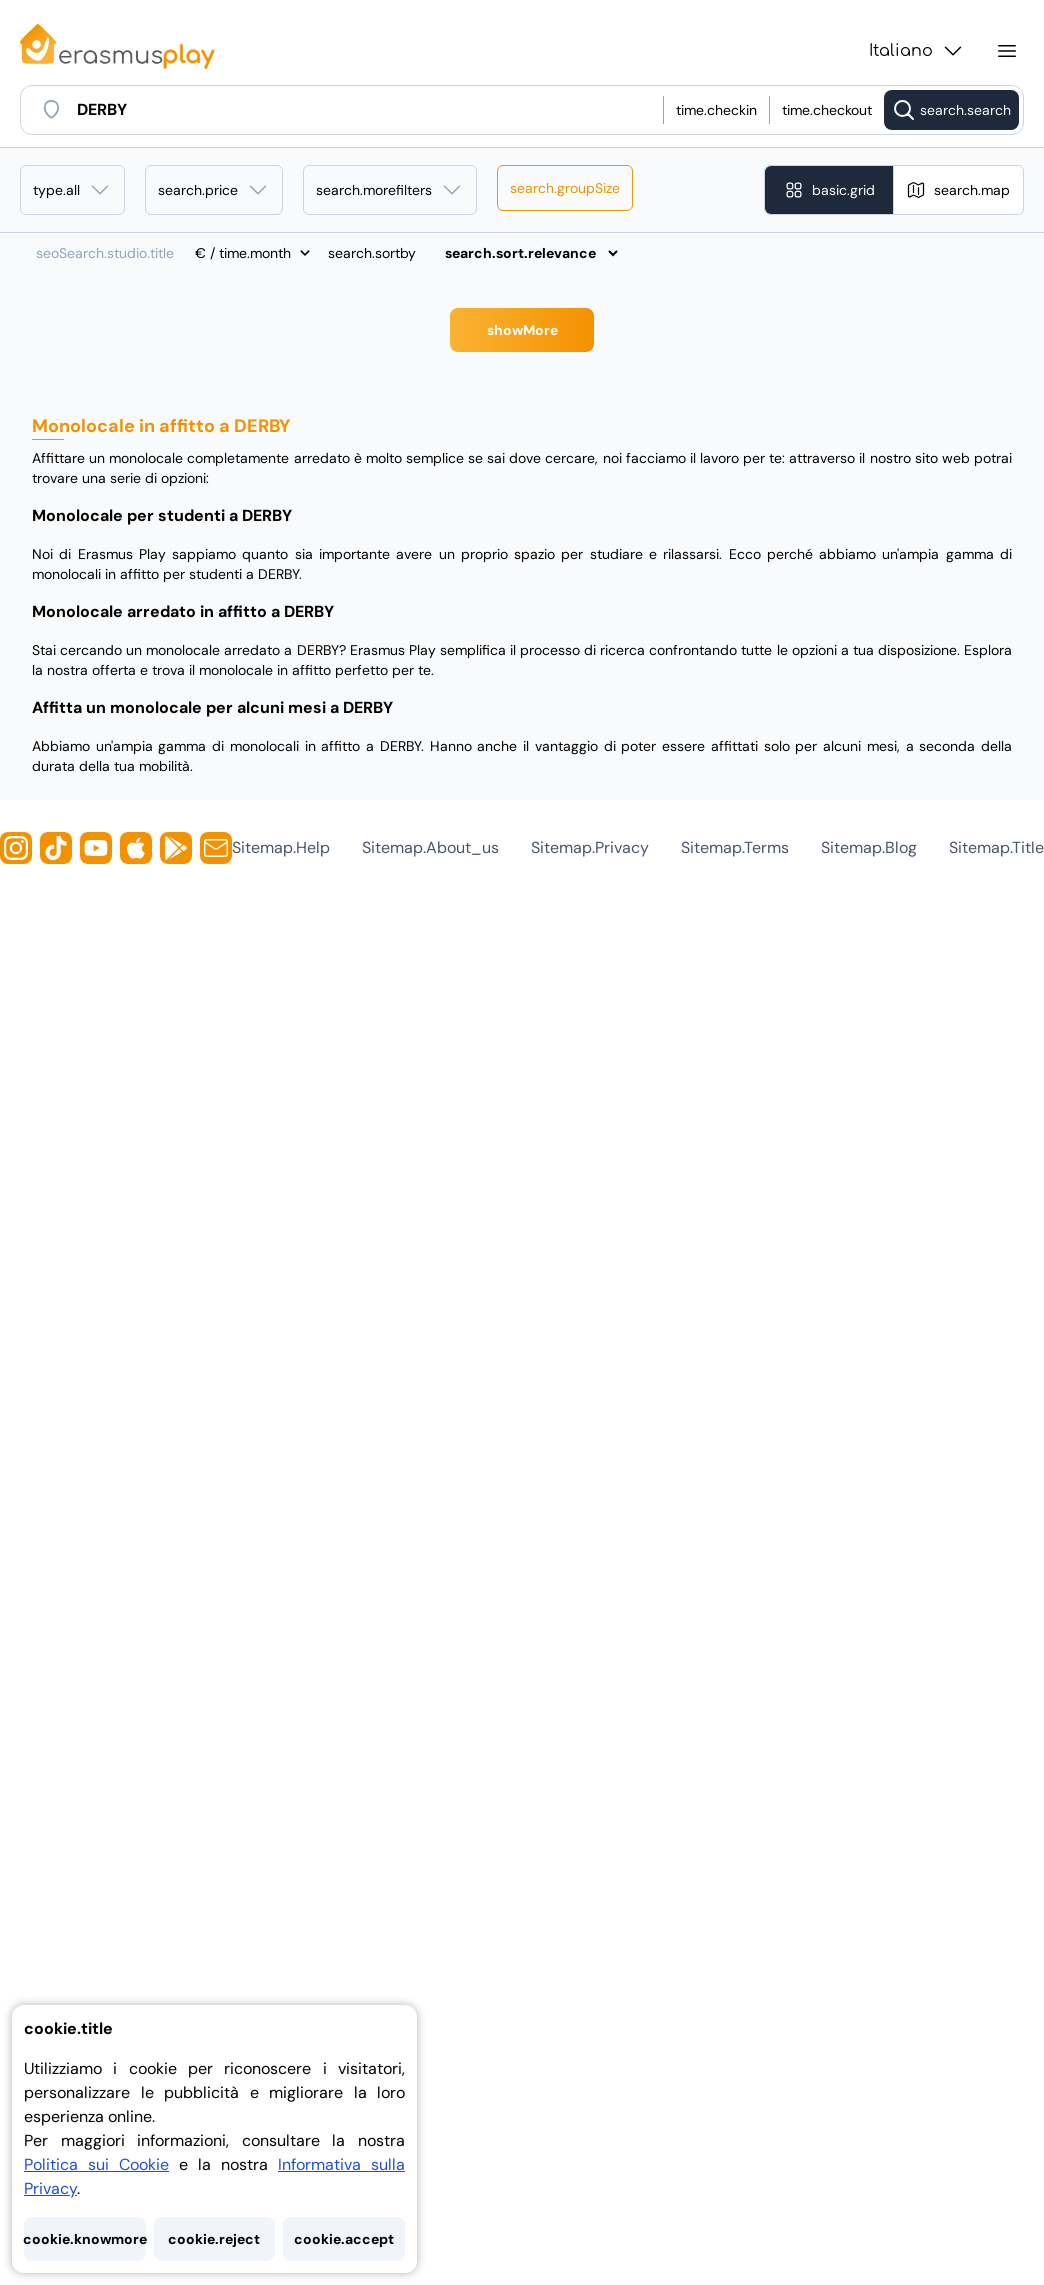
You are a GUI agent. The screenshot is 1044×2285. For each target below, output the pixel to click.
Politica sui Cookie (96, 2164)
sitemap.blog (869, 847)
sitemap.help (281, 847)
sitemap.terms (735, 847)
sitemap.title (996, 847)
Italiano (917, 51)
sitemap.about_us (430, 847)
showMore (522, 330)
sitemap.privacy (590, 847)
